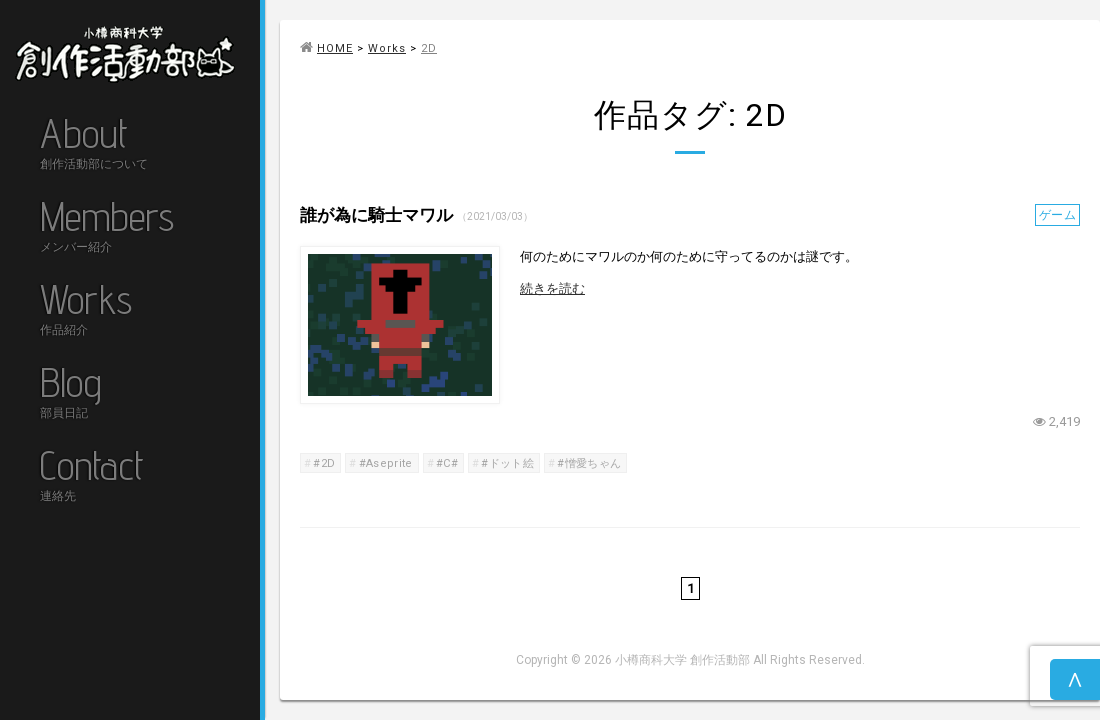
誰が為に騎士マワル (378, 215)
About (94, 145)
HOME (326, 48)
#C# (447, 463)
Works (86, 311)
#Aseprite (386, 463)
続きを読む (552, 288)
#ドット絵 (507, 463)
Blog (71, 394)
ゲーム (1057, 215)
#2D (324, 463)
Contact (92, 477)
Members (107, 228)
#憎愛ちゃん (589, 463)
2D (429, 48)
